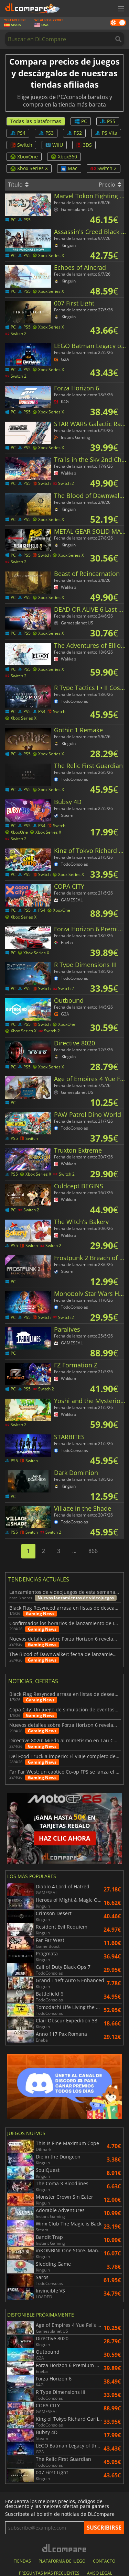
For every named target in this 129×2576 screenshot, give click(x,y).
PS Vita (106, 133)
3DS (84, 145)
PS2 (74, 133)
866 (93, 1551)
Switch (21, 145)
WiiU (54, 145)
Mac (69, 168)
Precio (110, 184)
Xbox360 (64, 156)
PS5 (107, 121)
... (74, 1551)
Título (18, 184)
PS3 (46, 133)
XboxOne (24, 156)
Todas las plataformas (35, 121)
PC (80, 121)
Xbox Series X (29, 168)
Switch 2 (103, 168)
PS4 (17, 133)
